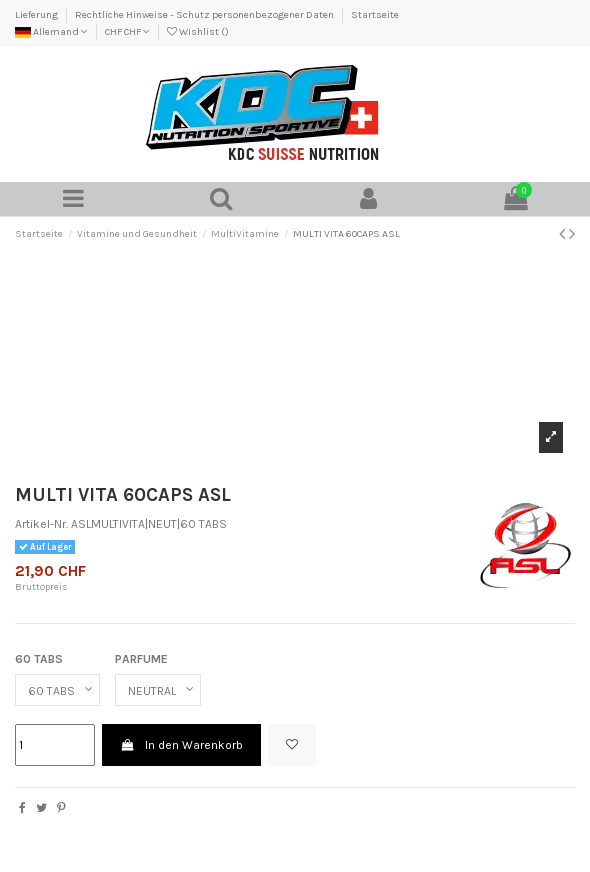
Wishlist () (198, 32)
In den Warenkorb (181, 745)
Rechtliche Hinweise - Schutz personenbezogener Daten (205, 15)
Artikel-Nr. (41, 524)
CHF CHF (127, 32)
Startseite (375, 15)
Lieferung (37, 15)
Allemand (51, 32)
